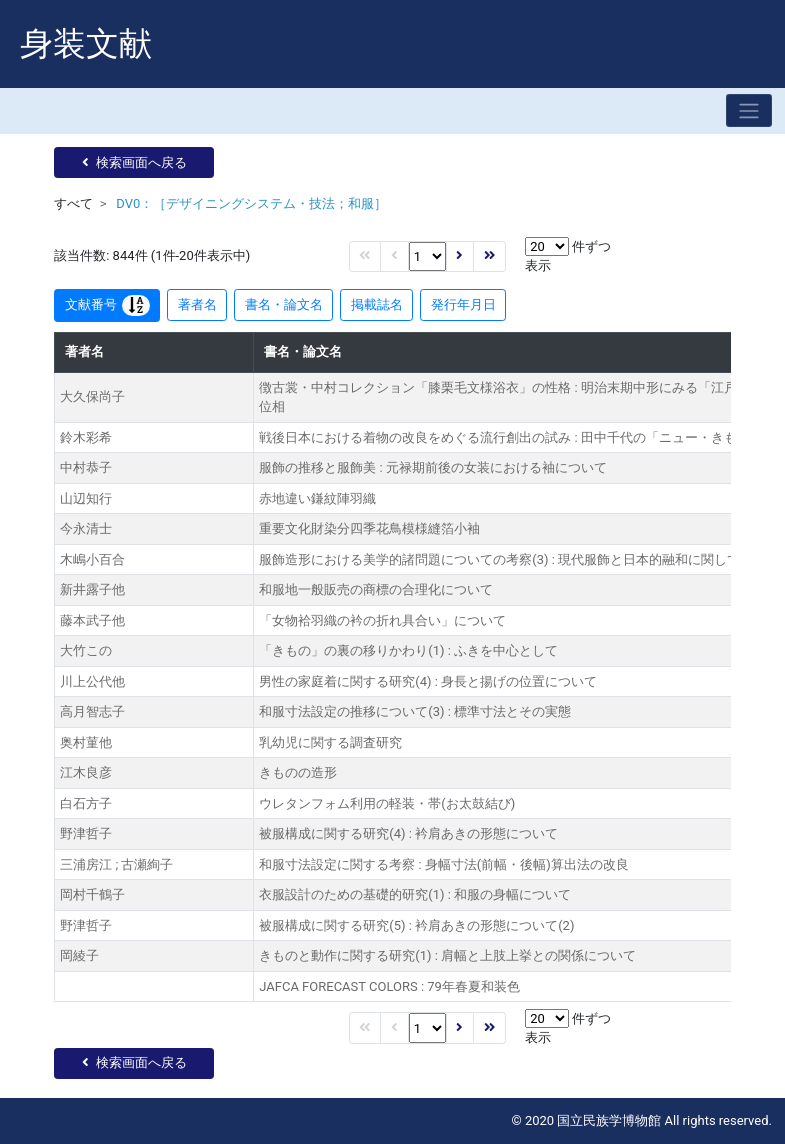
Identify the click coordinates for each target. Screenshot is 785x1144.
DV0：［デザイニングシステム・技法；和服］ (251, 203)
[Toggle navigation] (749, 110)
